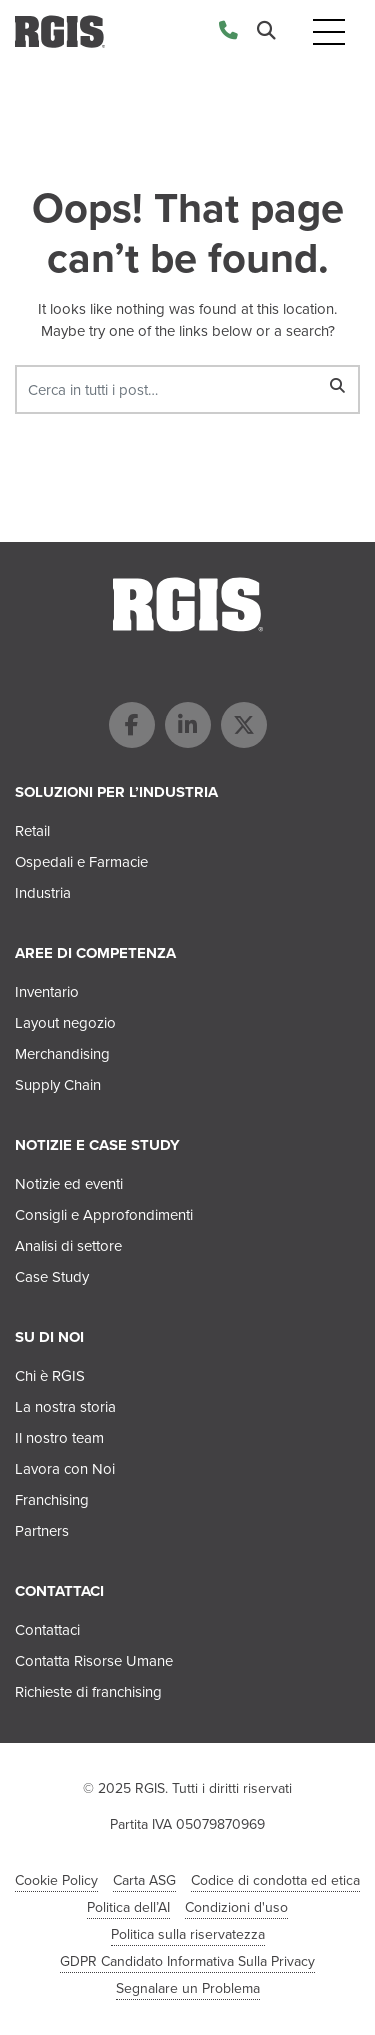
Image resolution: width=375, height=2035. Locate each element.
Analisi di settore (68, 1246)
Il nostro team (59, 1438)
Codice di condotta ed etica (275, 1880)
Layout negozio (65, 1023)
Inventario (47, 992)
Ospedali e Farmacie (81, 862)
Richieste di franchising (88, 1692)
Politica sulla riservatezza (188, 1934)
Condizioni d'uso (236, 1907)
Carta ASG (144, 1880)
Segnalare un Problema (188, 1988)
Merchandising (62, 1054)
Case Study (52, 1277)
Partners (42, 1531)
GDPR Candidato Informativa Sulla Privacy (187, 1961)
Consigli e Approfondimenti (104, 1215)
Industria (43, 893)
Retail (32, 831)
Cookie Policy (56, 1880)
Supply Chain (58, 1085)
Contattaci (47, 1630)
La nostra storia (65, 1407)
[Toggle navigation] (329, 31)
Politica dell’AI (128, 1907)
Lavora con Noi (65, 1469)
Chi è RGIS (50, 1376)
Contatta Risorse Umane (94, 1661)
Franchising (52, 1500)
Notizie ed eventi (69, 1184)
